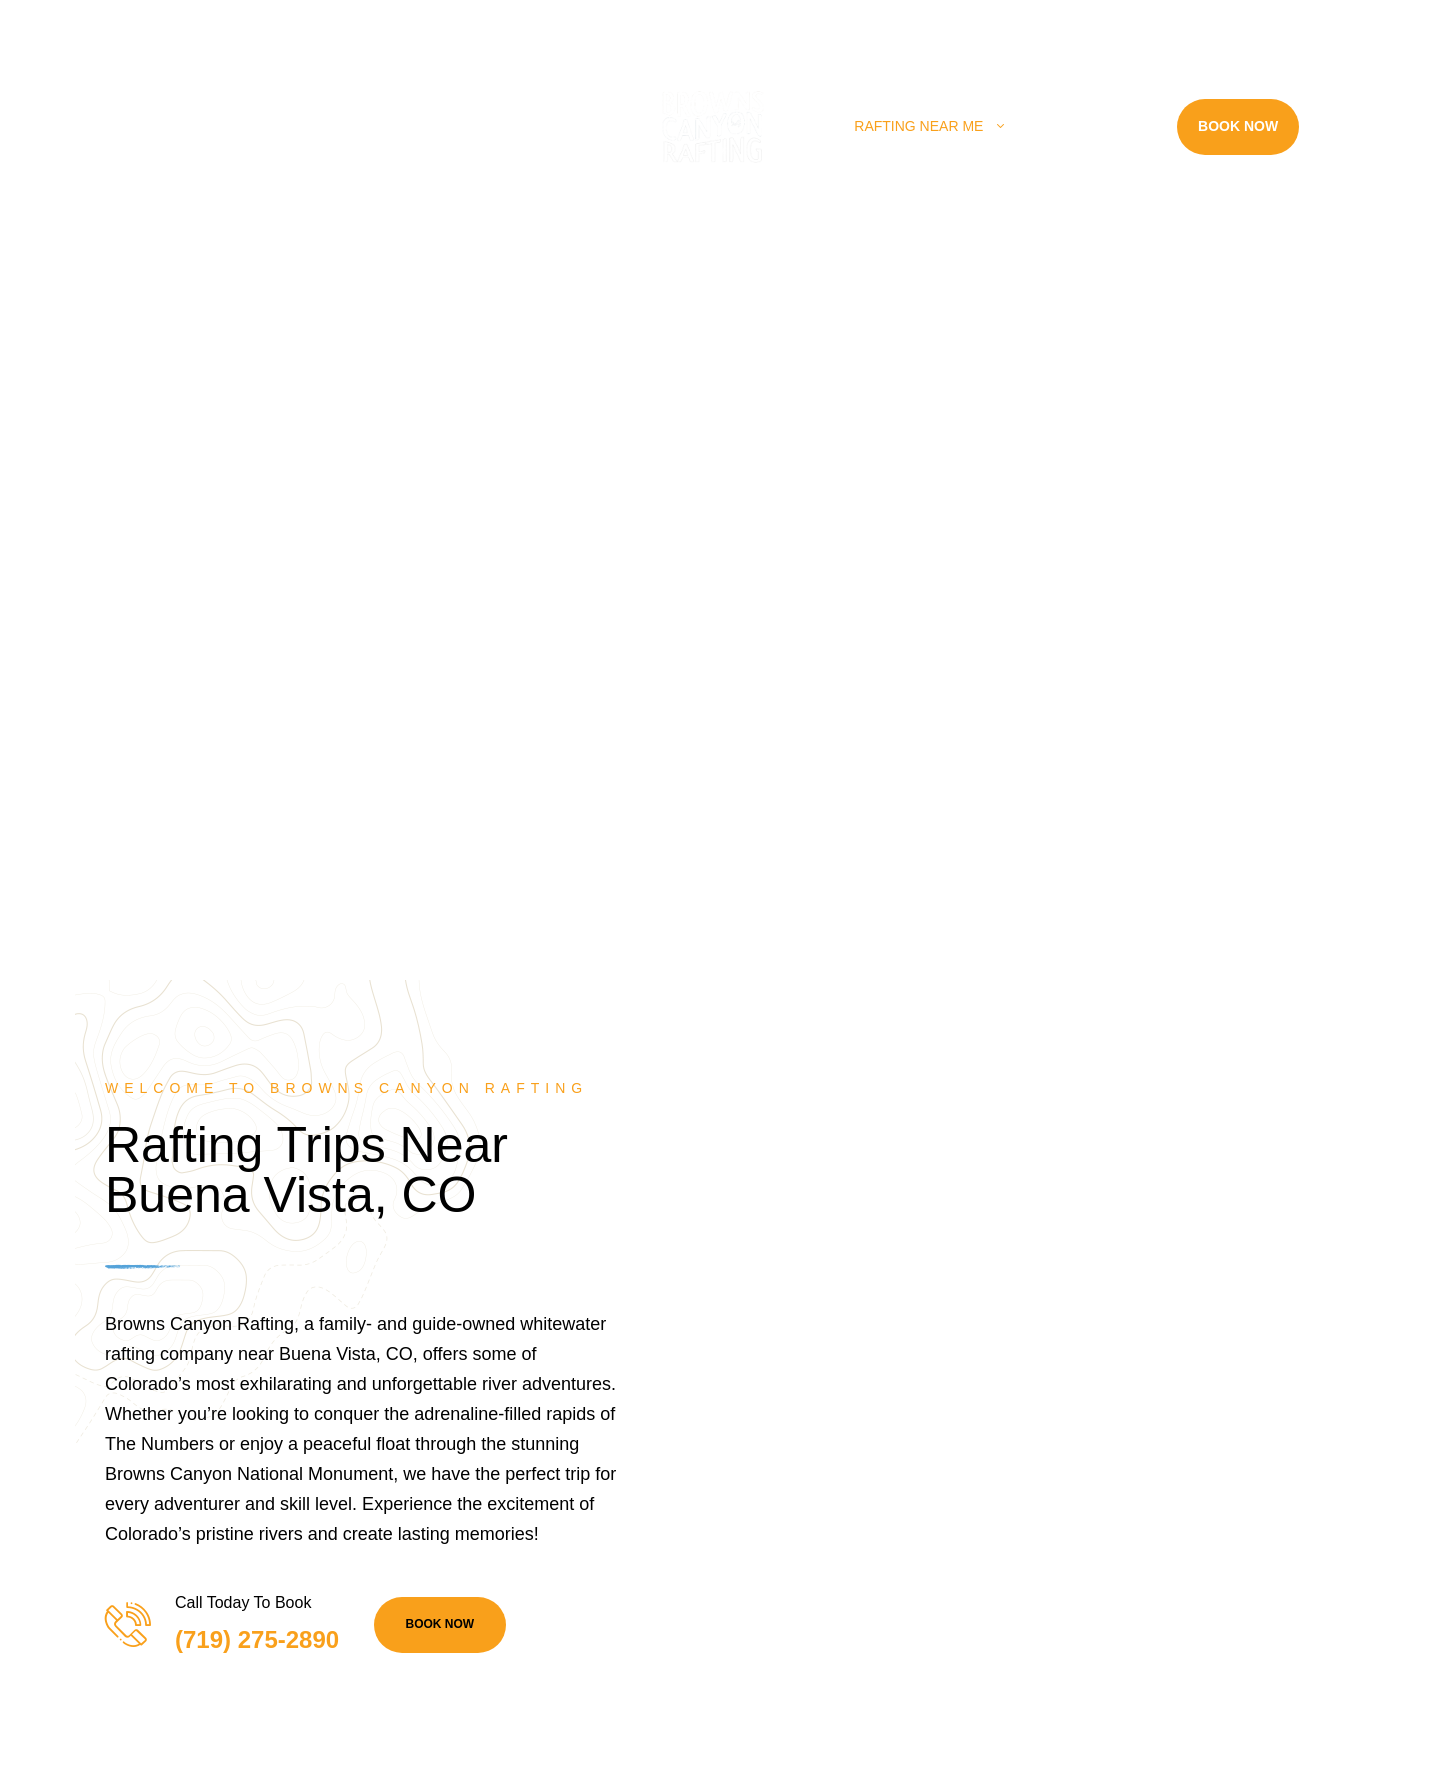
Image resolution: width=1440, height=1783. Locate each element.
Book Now (1238, 126)
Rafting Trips (299, 126)
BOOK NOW (440, 1624)
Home (183, 126)
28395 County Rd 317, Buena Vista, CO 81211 (192, 23)
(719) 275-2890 (427, 23)
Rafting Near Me (918, 126)
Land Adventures (483, 126)
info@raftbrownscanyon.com (606, 23)
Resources (1090, 126)
